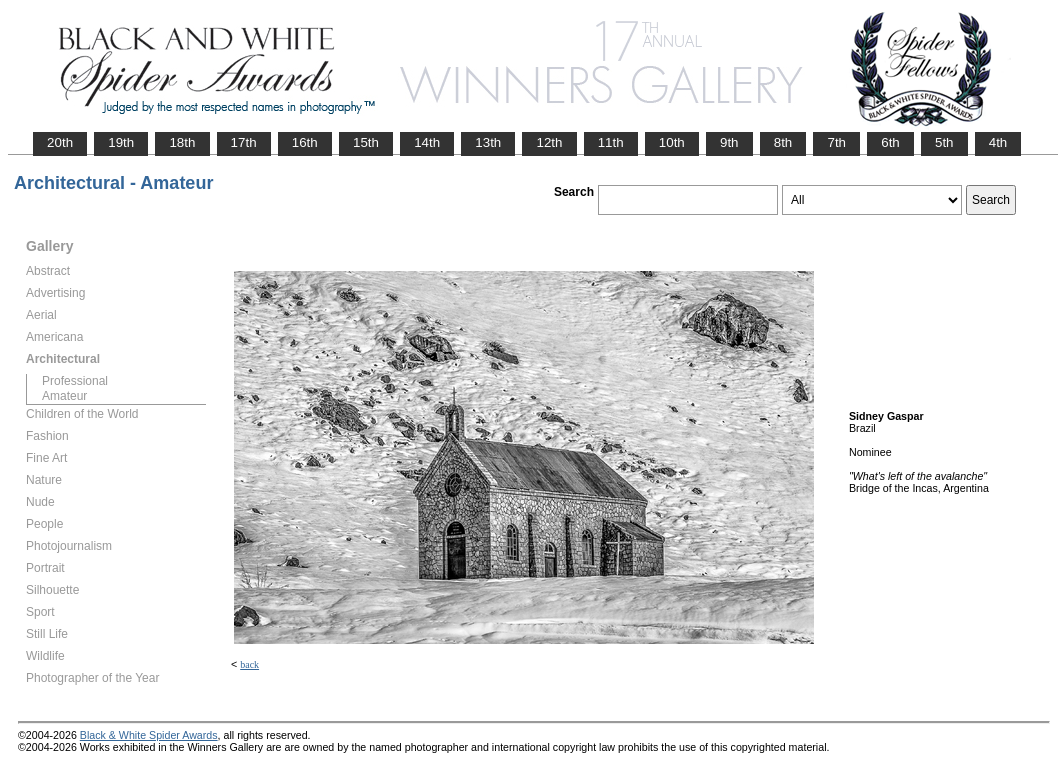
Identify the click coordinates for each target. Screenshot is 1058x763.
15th (366, 142)
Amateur (64, 396)
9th (729, 142)
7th (836, 142)
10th (672, 142)
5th (944, 142)
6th (890, 142)
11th (611, 142)
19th (121, 142)
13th (488, 142)
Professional (75, 381)
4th (998, 142)
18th (182, 142)
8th (783, 142)
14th (427, 142)
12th (549, 142)
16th (305, 142)
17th (244, 142)
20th (60, 142)
